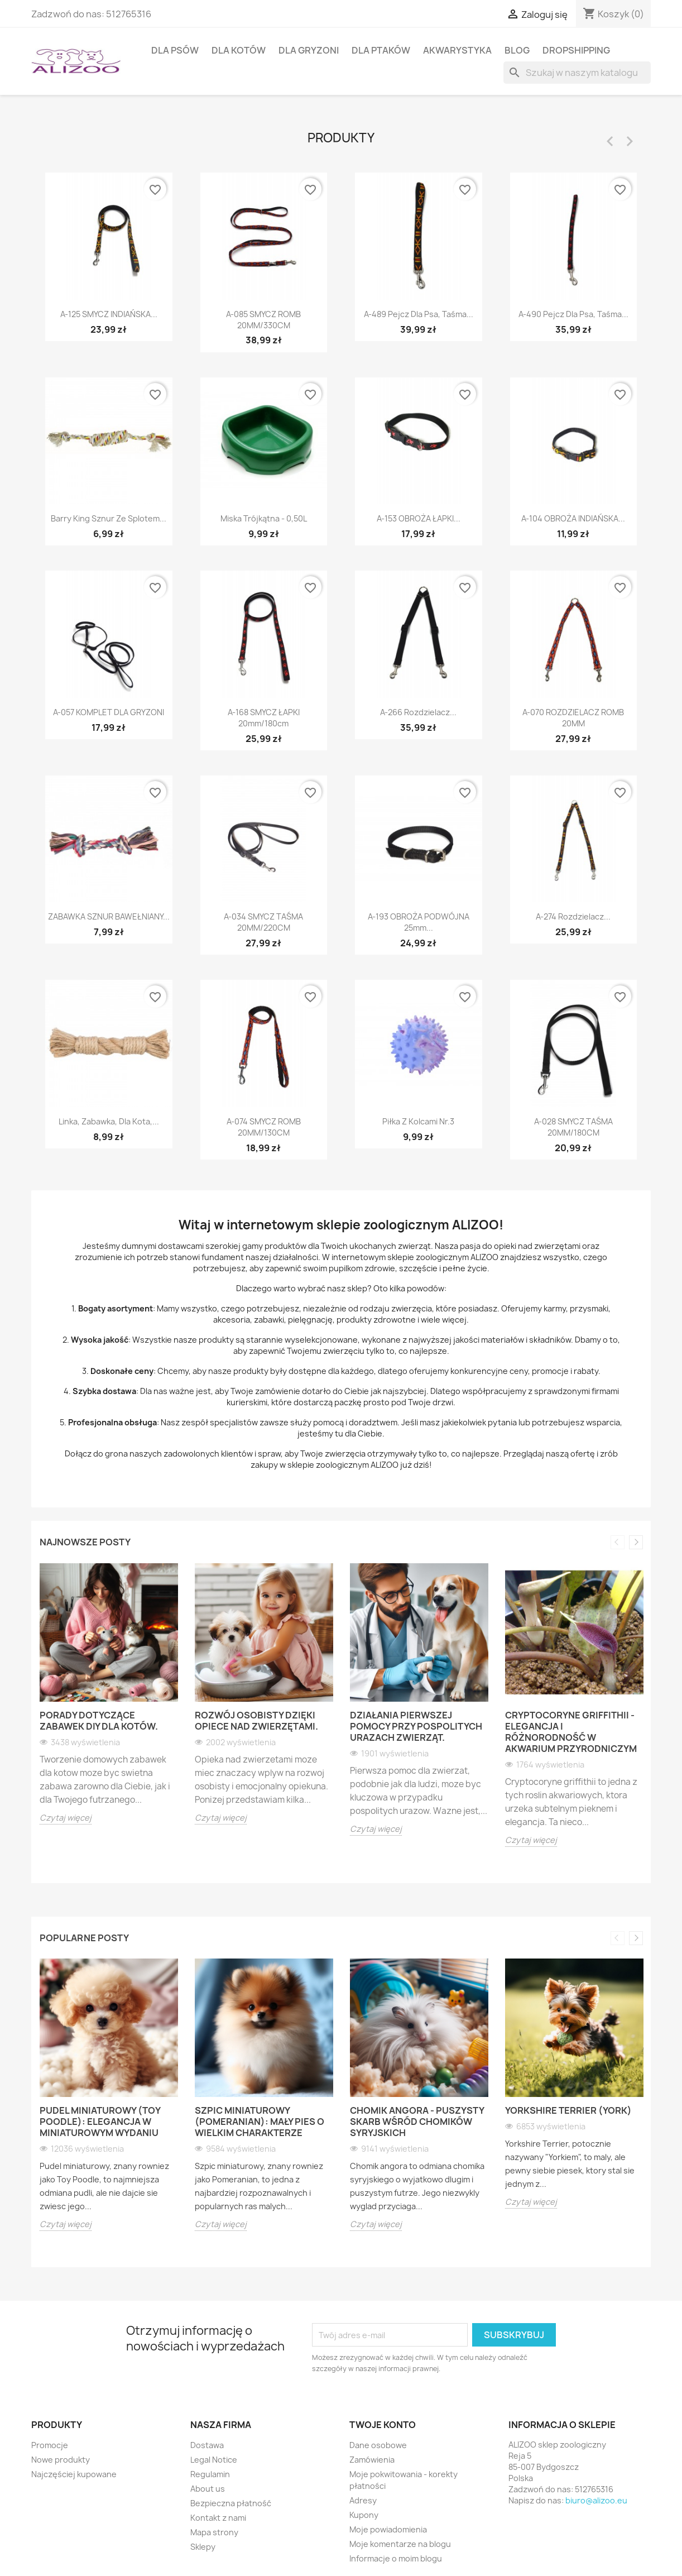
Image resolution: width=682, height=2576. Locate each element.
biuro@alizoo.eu (596, 2500)
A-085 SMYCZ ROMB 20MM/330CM (263, 320)
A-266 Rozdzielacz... (418, 712)
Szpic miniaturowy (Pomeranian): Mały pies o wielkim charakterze (259, 2121)
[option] (108, 1702)
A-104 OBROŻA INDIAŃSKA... (573, 518)
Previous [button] (618, 1542)
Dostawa (207, 2445)
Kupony (363, 2515)
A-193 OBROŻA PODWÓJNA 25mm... (418, 922)
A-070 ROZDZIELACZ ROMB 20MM (573, 718)
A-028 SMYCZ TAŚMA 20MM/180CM (573, 1127)
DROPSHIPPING (576, 50)
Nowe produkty (60, 2459)
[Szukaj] (577, 72)
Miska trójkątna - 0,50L (263, 518)
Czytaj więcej (66, 1817)
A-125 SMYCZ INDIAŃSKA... (108, 314)
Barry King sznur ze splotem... (108, 518)
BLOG (517, 50)
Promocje (49, 2445)
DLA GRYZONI (308, 50)
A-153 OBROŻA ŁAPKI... (418, 518)
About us (207, 2488)
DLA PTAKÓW (381, 50)
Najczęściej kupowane (74, 2474)
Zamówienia (372, 2459)
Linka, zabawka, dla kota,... (109, 1121)
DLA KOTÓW (239, 50)
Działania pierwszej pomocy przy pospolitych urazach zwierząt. (416, 1726)
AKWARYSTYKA (457, 50)
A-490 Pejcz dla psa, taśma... (573, 314)
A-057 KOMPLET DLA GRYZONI (108, 712)
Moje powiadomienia (388, 2529)
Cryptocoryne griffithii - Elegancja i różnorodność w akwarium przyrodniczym (571, 1732)
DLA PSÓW (175, 50)
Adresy (363, 2500)
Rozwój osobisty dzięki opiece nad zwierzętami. (256, 1720)
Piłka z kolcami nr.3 (418, 1121)
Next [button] (636, 1542)
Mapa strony (214, 2532)
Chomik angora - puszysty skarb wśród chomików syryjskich (417, 2121)
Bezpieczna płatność (230, 2503)
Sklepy (202, 2546)
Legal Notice (213, 2459)
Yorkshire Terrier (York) (568, 2110)
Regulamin (210, 2474)
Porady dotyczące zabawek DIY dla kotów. (99, 1720)
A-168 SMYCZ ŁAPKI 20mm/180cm (264, 718)
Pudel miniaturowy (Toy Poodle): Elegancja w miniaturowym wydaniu (100, 2121)
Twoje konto (382, 2425)
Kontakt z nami (218, 2517)
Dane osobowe (378, 2445)
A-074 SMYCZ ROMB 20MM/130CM (264, 1127)
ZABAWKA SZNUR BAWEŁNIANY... (109, 916)
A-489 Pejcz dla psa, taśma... (418, 314)
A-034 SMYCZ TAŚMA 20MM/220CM (263, 922)
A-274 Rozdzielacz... (573, 916)
